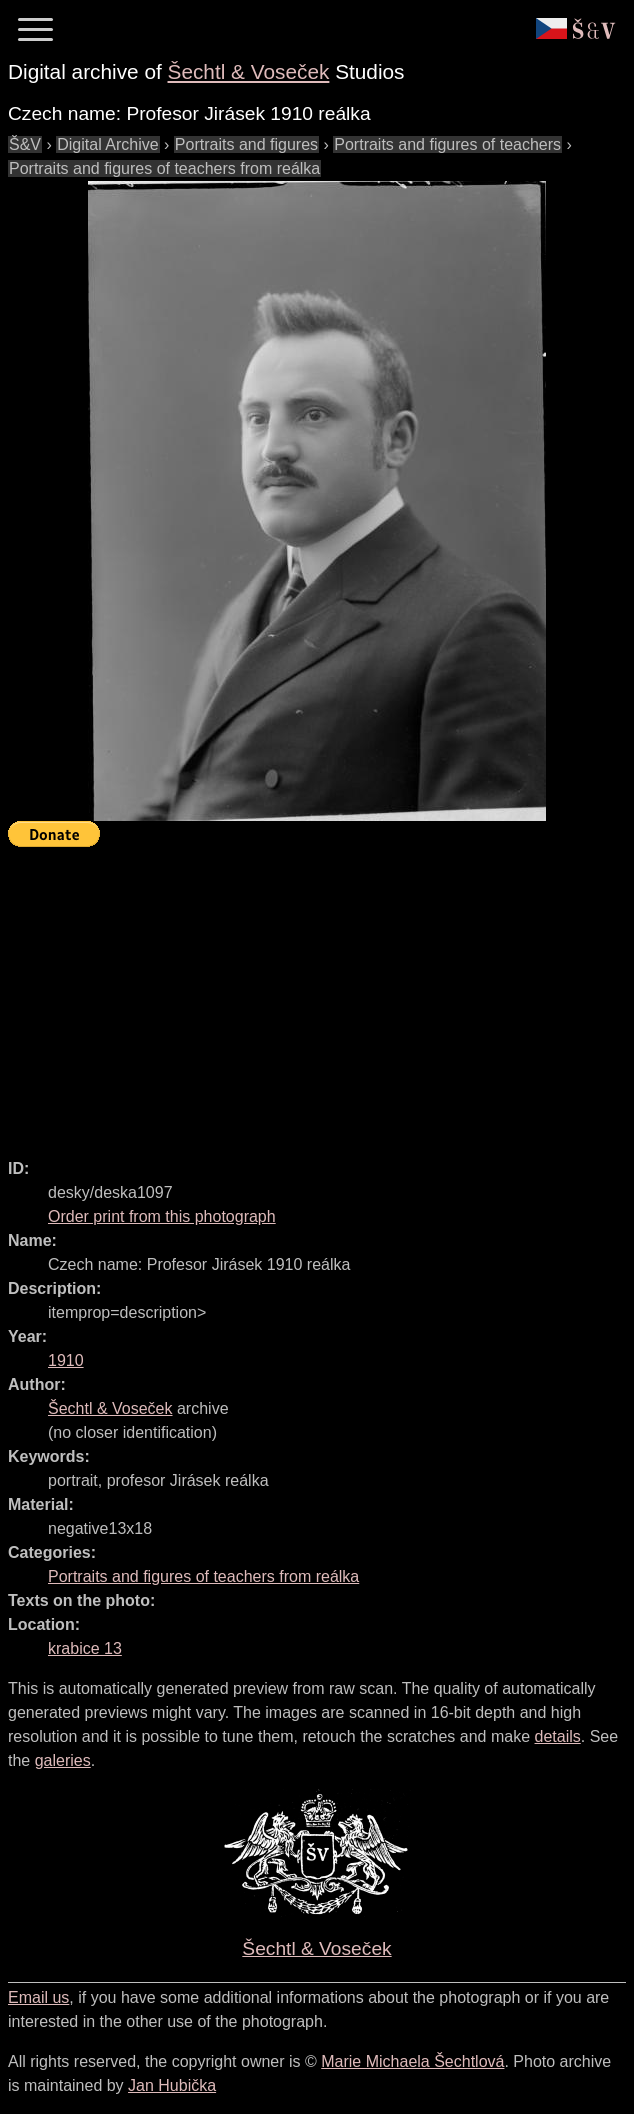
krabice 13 (85, 1648)
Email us (38, 1997)
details (558, 1736)
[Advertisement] (321, 994)
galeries (63, 1760)
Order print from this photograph (162, 1216)
